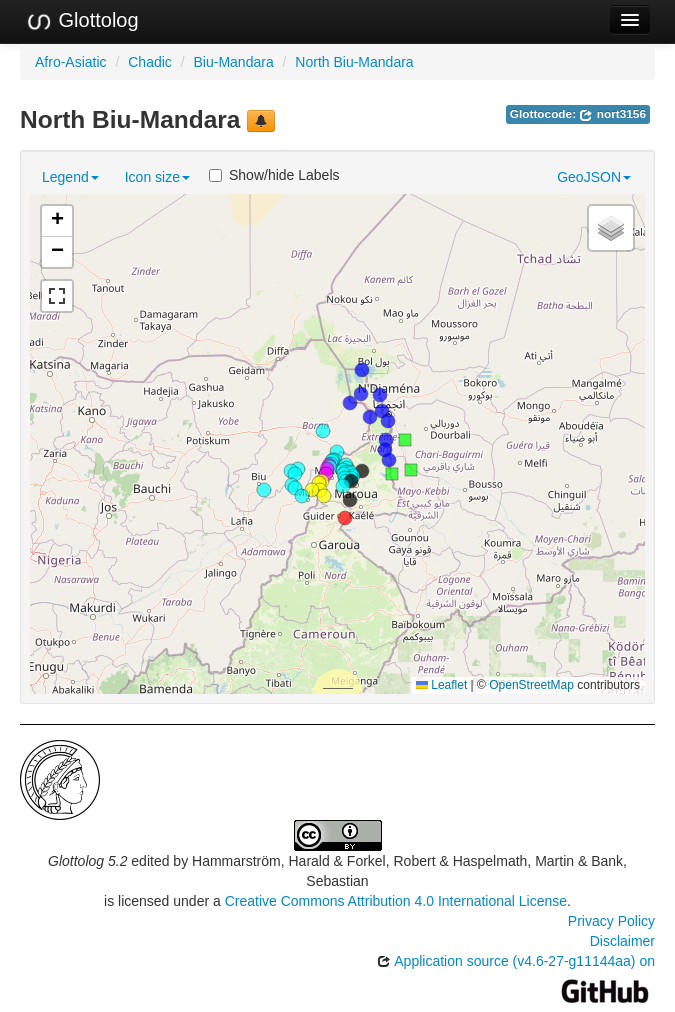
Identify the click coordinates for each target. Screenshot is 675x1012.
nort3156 (612, 114)
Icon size (157, 177)
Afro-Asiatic (71, 62)
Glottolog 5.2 (87, 861)
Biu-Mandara (234, 62)
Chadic (150, 62)
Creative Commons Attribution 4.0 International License (396, 901)
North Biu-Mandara (354, 62)
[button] (264, 490)
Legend (70, 177)
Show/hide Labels (274, 175)
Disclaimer (622, 941)
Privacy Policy (611, 921)
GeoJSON (594, 177)
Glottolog (82, 21)
